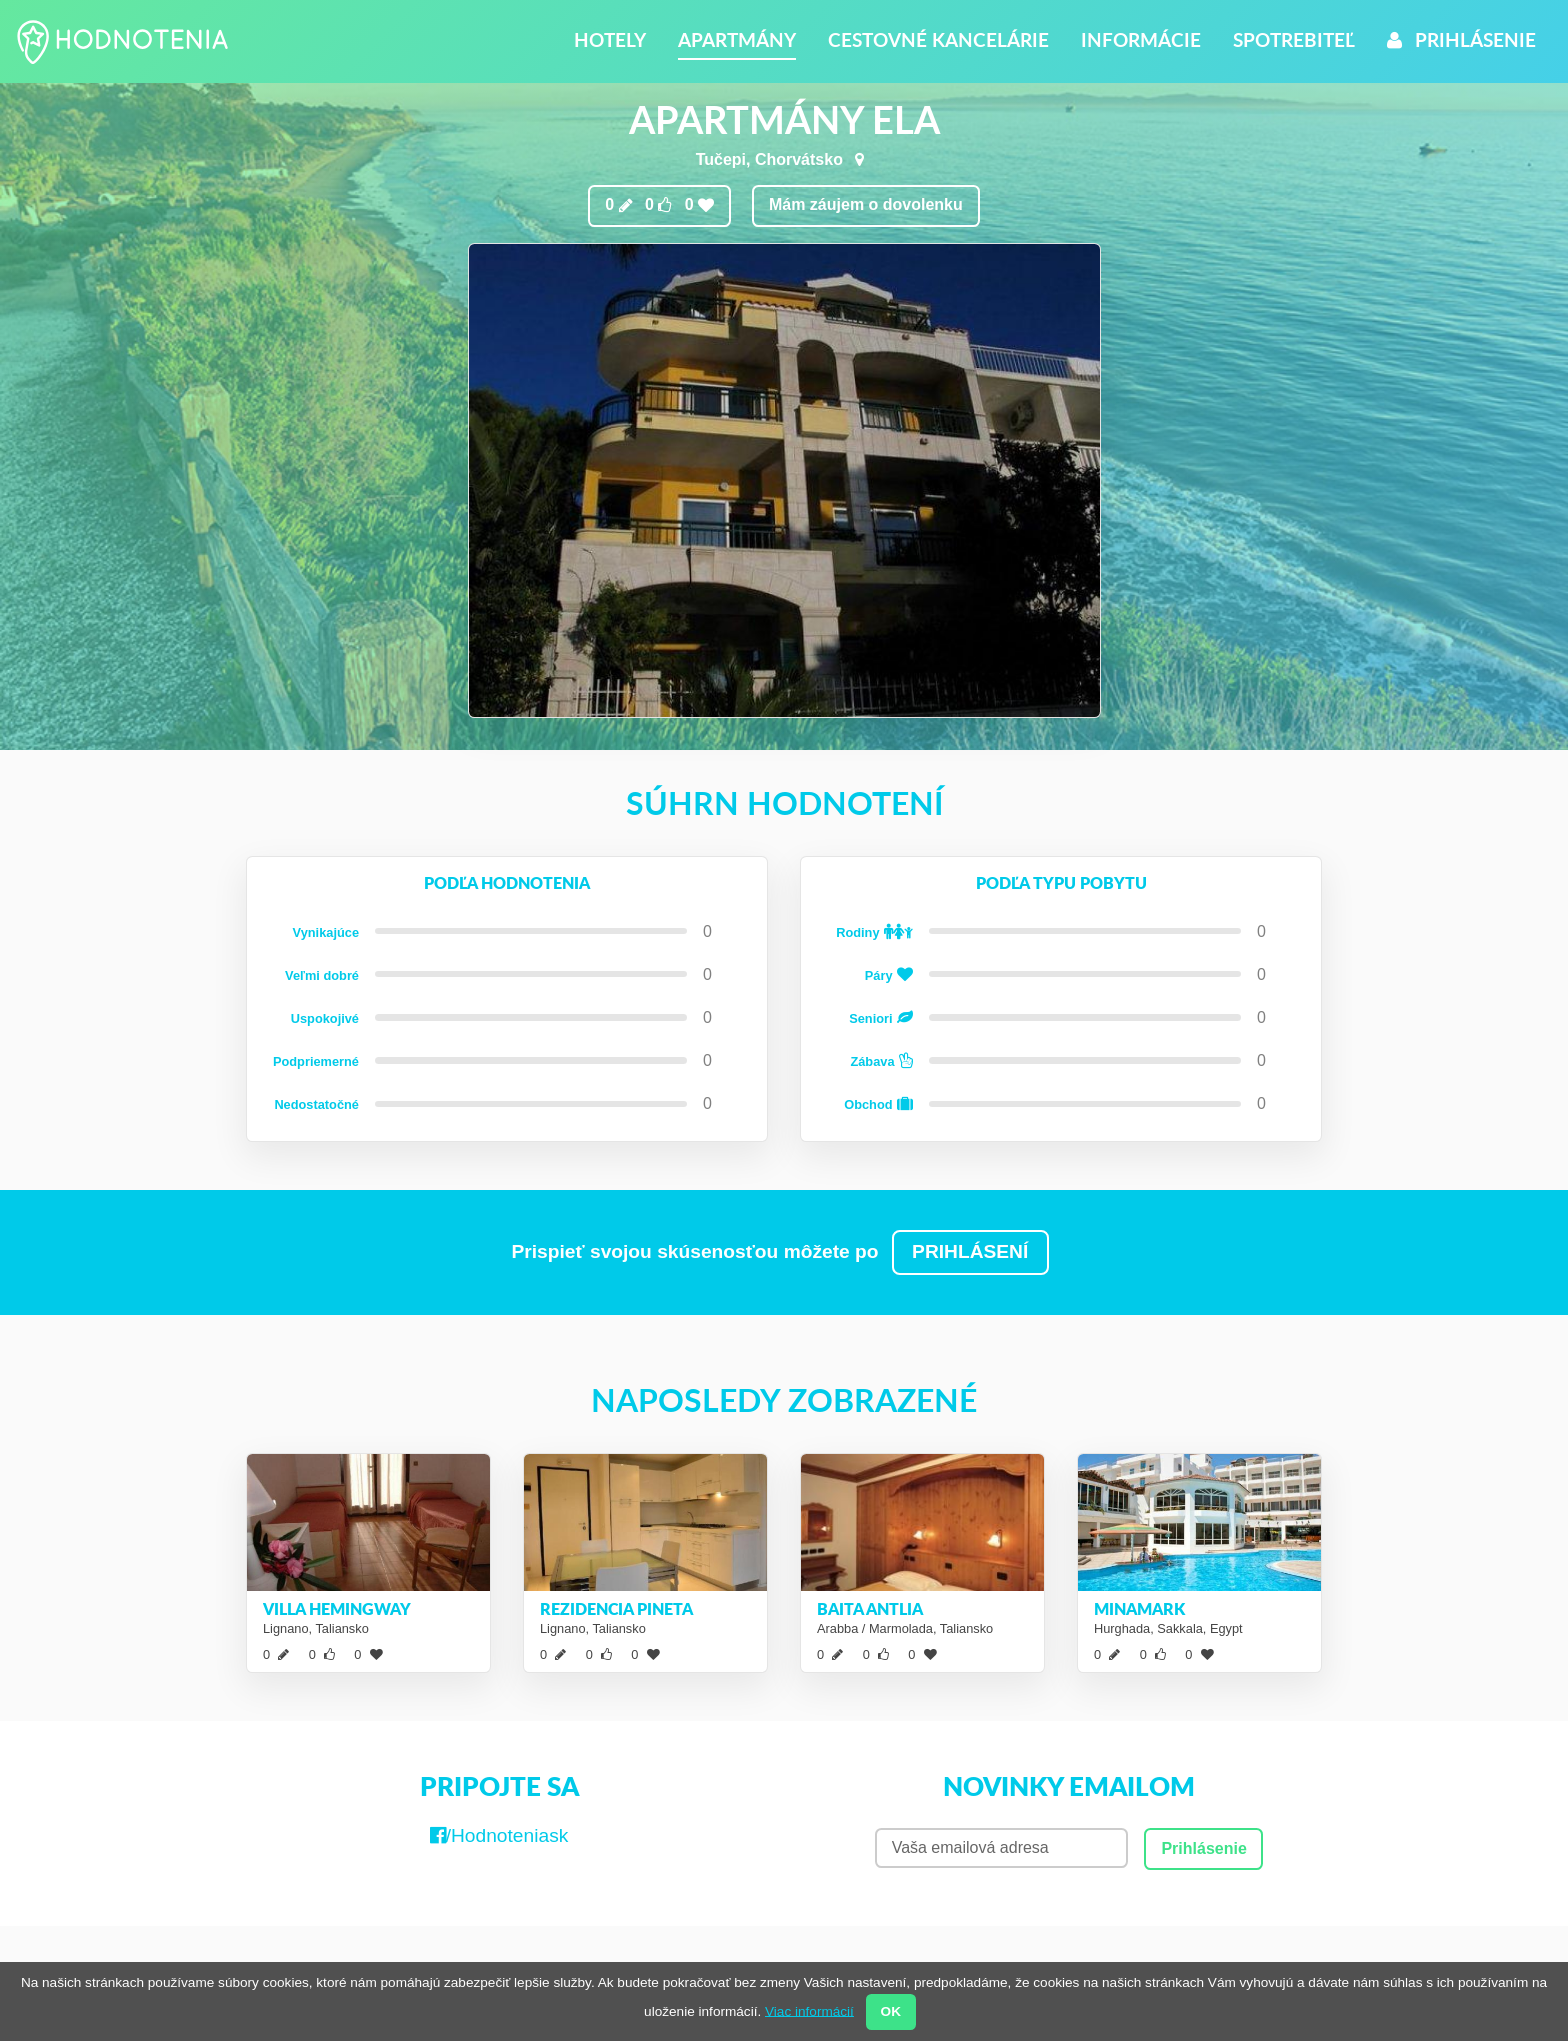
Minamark (1139, 1608)
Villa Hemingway (337, 1608)
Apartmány (737, 39)
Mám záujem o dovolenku (866, 204)
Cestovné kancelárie (938, 39)
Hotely (610, 39)
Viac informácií (809, 2010)
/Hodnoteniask (499, 1835)
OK (891, 2011)
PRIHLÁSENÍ (970, 1251)
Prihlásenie (1461, 39)
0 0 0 (659, 205)
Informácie (1141, 39)
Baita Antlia (870, 1608)
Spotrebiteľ (1294, 39)
